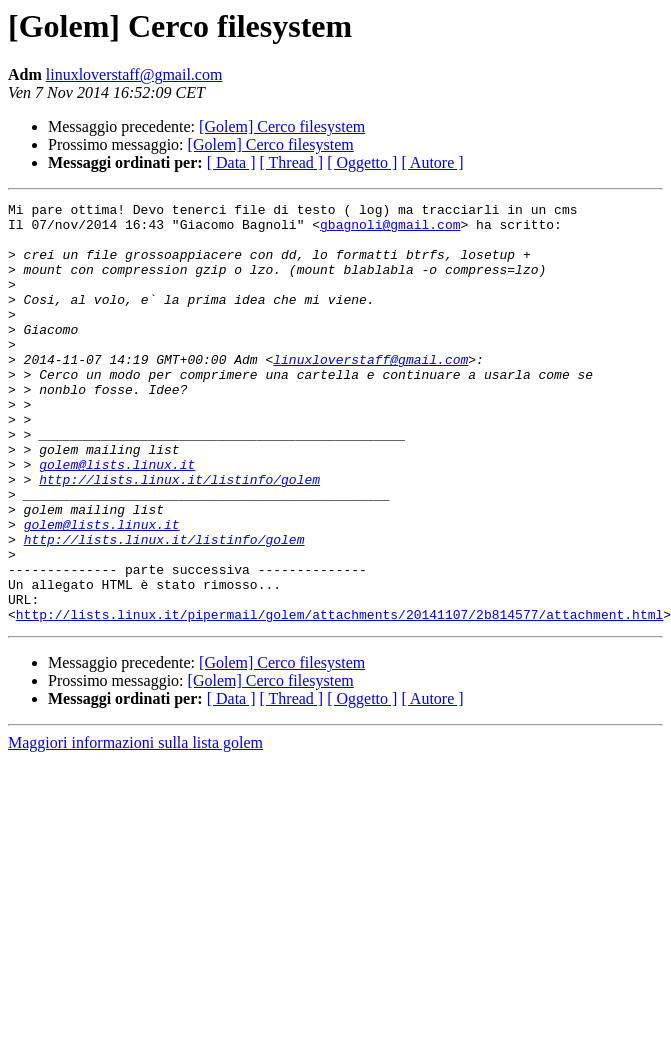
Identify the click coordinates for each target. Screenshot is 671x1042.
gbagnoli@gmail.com (390, 230)
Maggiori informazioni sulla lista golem (135, 826)
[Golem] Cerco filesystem (282, 126)
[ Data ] (231, 162)
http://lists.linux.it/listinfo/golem (179, 536)
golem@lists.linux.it (117, 518)
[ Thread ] (292, 162)
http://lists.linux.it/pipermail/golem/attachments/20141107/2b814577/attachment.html (339, 698)
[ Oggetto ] (362, 162)
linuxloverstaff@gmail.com (134, 74)
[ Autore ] (432, 162)
